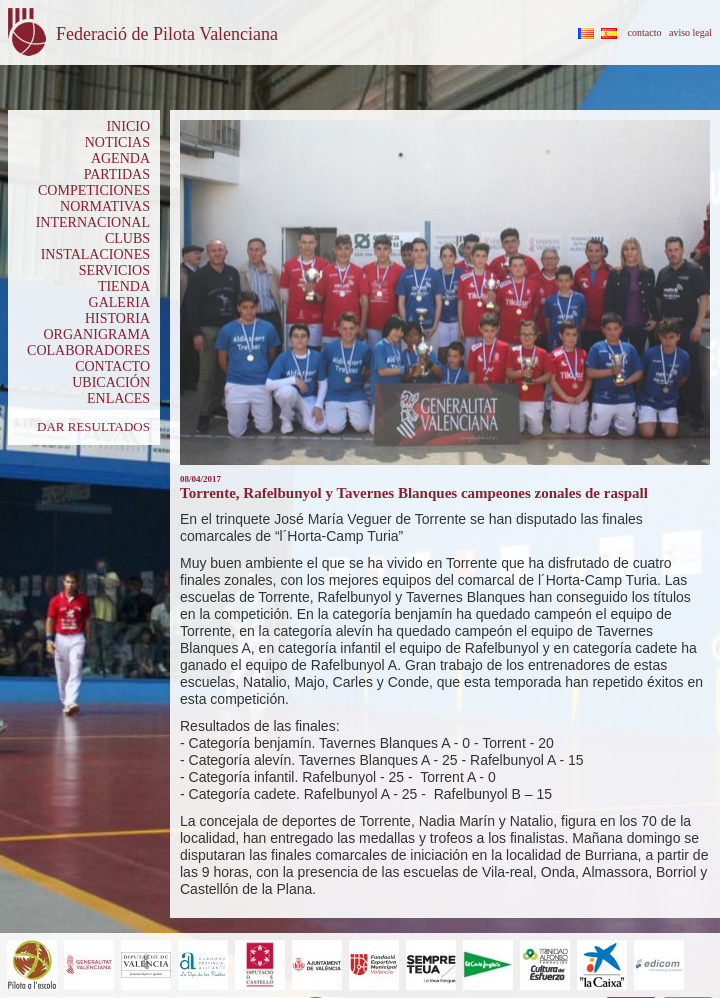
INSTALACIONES (95, 254)
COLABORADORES (88, 350)
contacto (645, 32)
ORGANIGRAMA (96, 334)
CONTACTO (112, 366)
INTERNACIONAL (93, 222)
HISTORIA (117, 318)
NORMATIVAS (105, 206)
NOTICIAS (117, 142)
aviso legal (690, 32)
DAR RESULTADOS (93, 426)
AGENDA (120, 158)
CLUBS (127, 238)
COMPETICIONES (94, 190)
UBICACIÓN (111, 382)
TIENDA (124, 286)
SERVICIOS (114, 270)
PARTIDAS (117, 174)
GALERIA (119, 302)
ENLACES (118, 398)
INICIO (128, 126)
